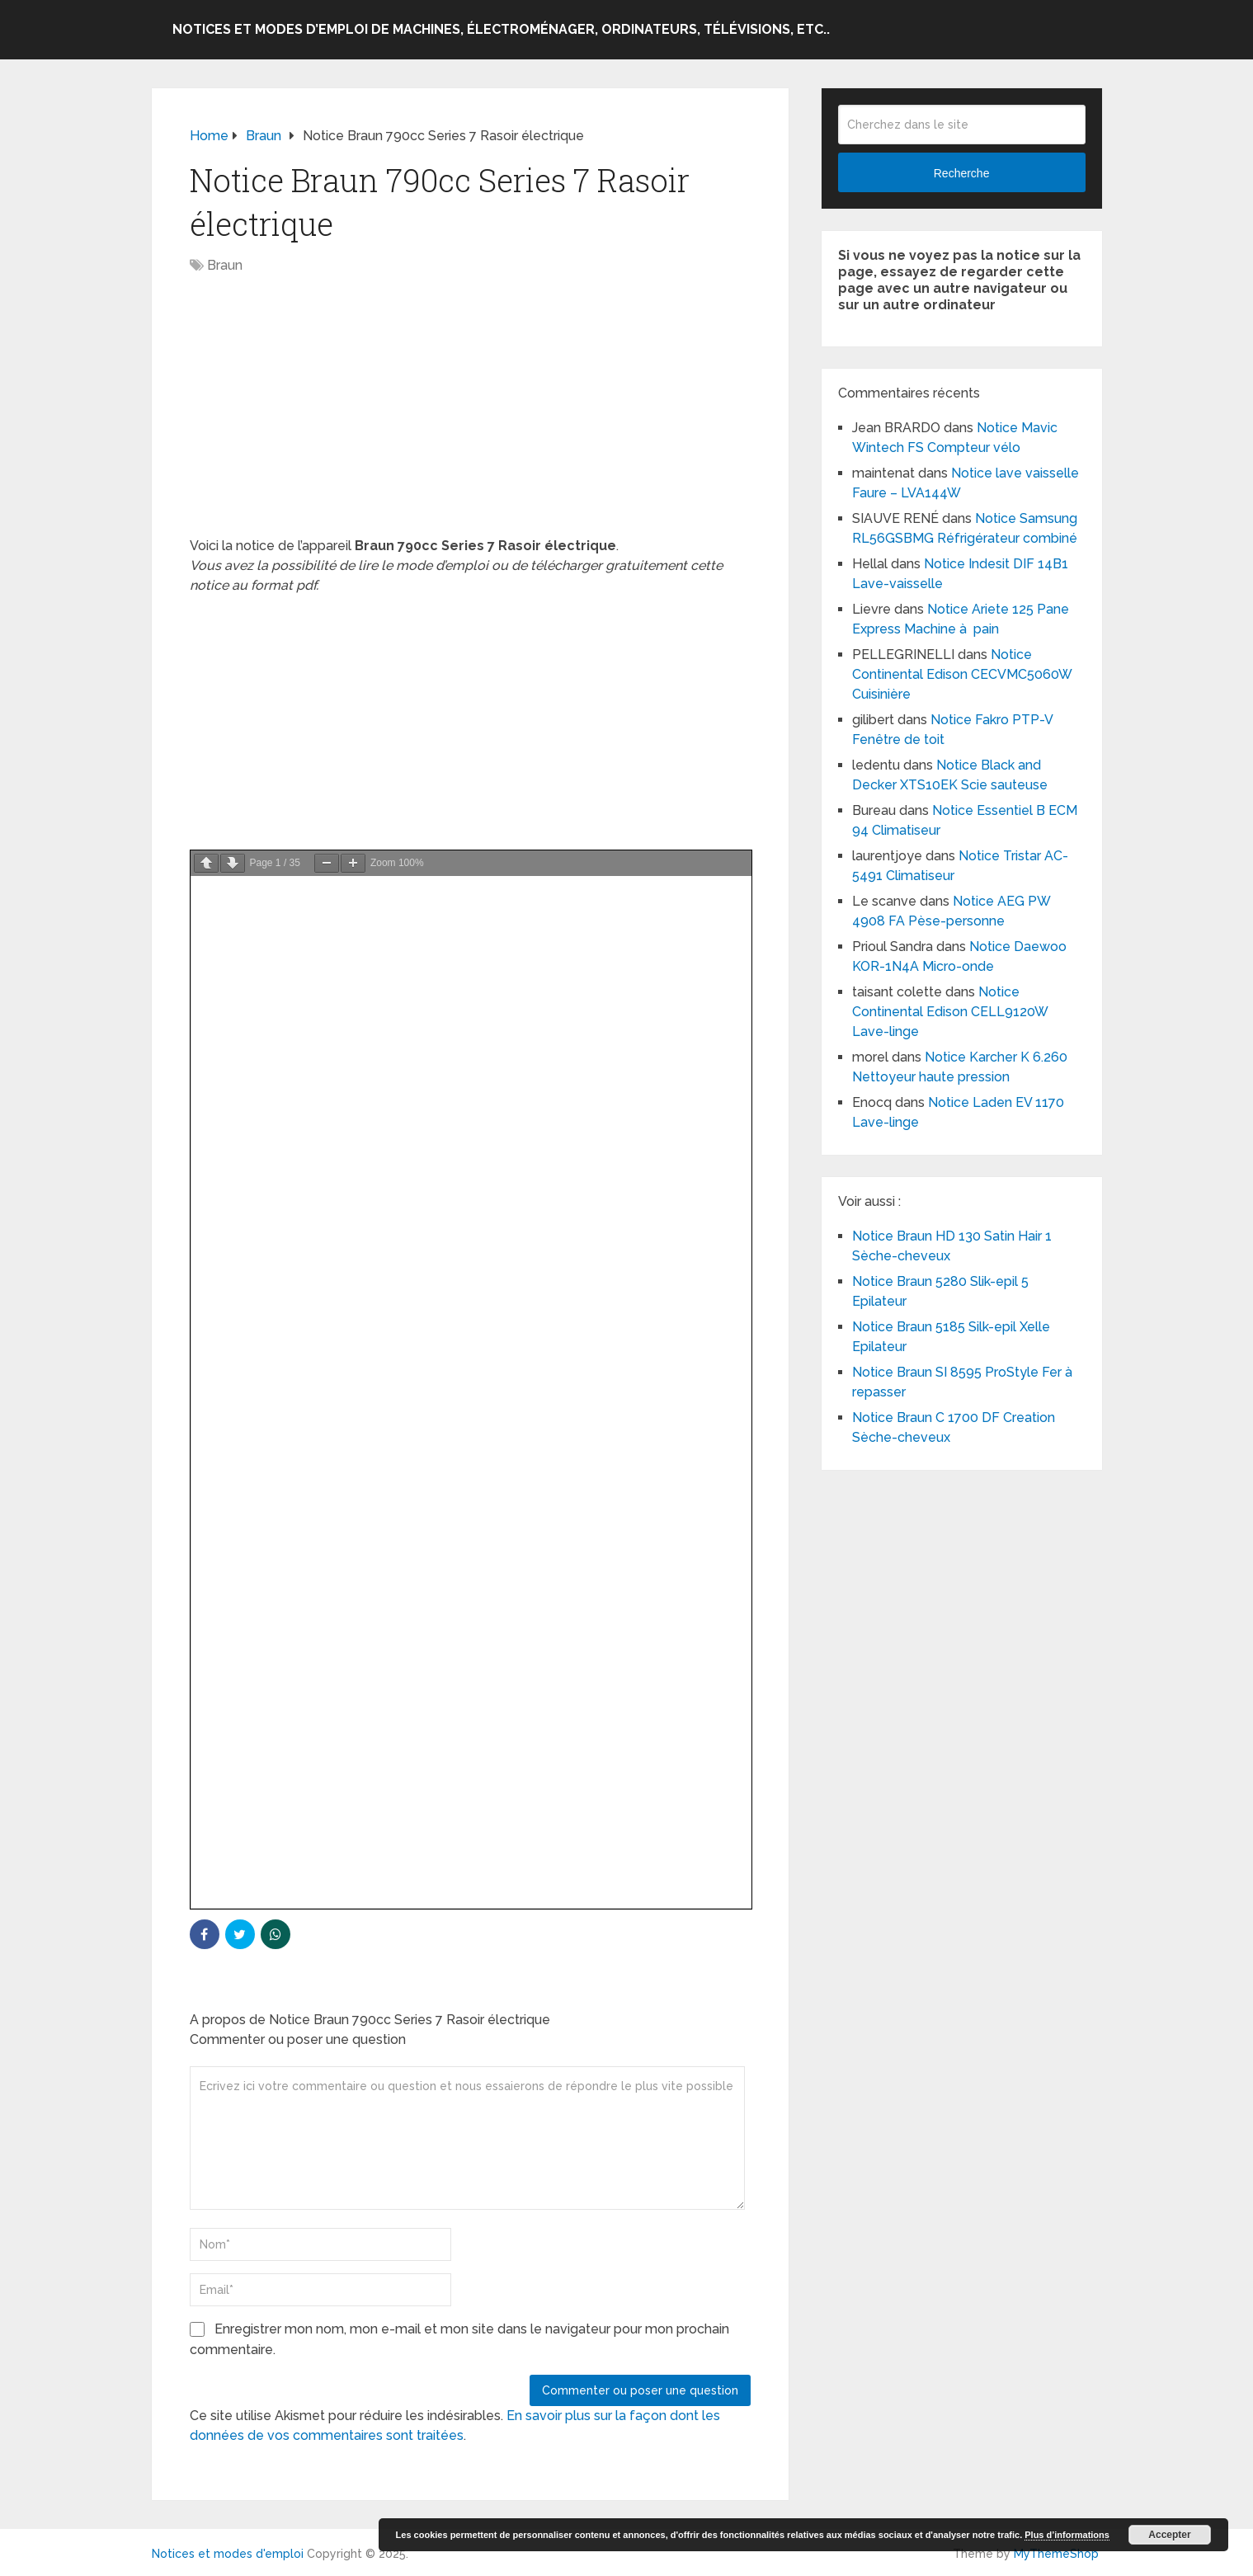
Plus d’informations (1067, 2535)
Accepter (1169, 2535)
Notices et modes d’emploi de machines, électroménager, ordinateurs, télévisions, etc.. (501, 29)
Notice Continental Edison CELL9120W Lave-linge (950, 1011)
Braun (225, 265)
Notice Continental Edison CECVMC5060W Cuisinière (962, 674)
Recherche (962, 173)
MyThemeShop (1056, 2553)
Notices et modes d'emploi (228, 2553)
